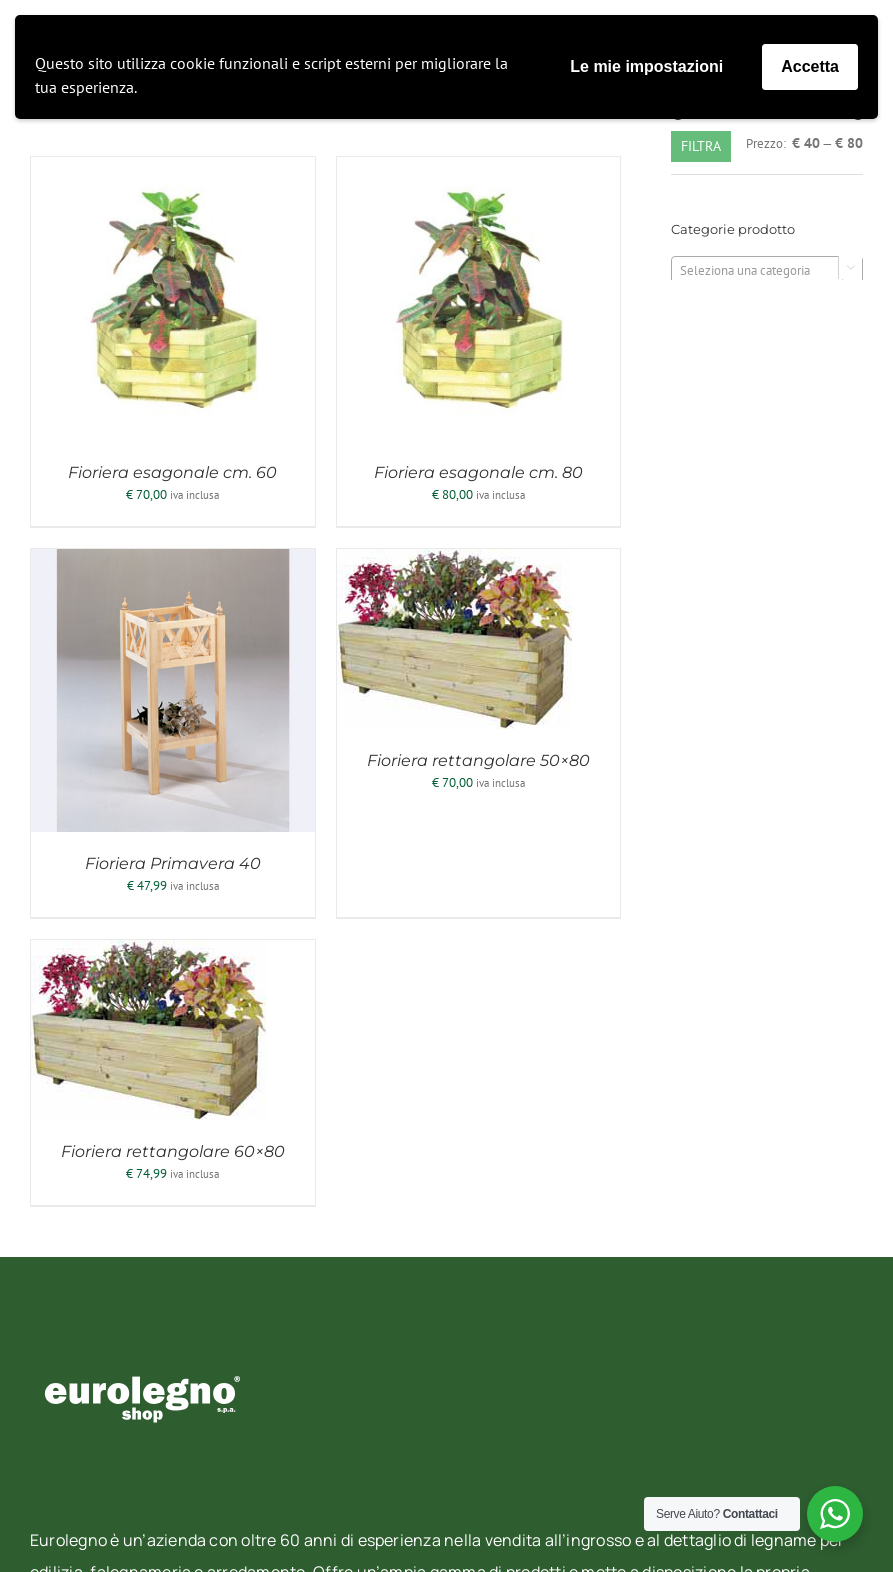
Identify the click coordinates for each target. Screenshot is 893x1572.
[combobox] (767, 270)
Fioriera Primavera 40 (173, 863)
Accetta (810, 66)
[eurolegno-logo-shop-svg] (142, 1343)
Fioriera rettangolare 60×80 (173, 1151)
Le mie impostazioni (646, 66)
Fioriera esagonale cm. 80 (478, 472)
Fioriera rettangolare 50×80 (478, 760)
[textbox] (767, 271)
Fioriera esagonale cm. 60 (172, 472)
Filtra (701, 146)
